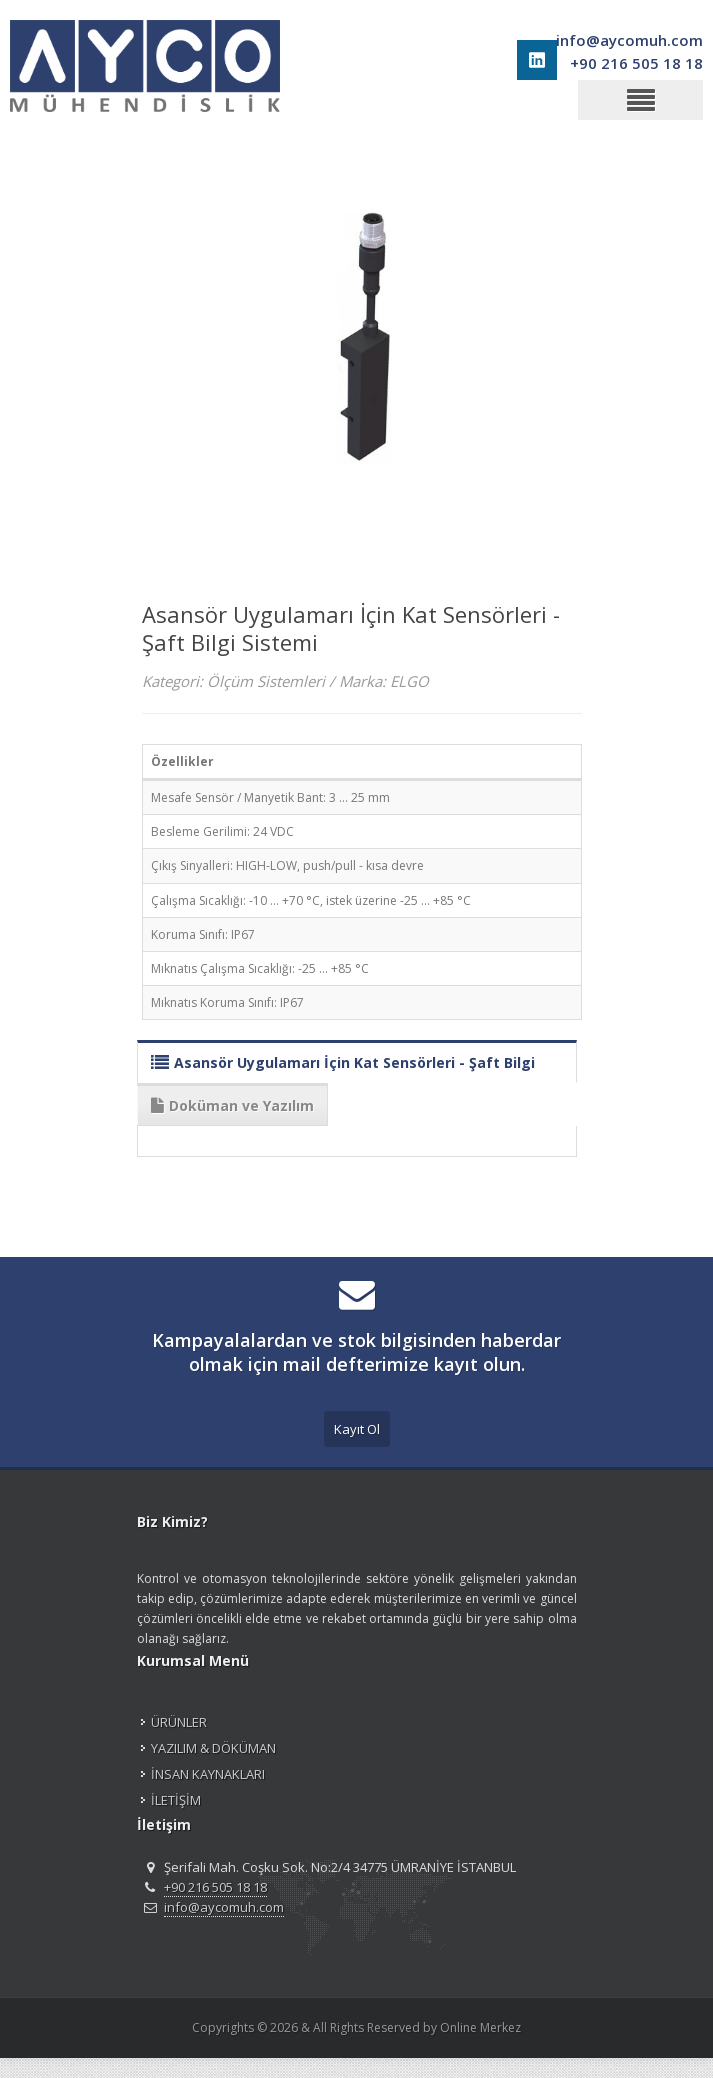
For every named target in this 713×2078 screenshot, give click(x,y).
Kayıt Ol (357, 1429)
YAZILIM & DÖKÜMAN (213, 1748)
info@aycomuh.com (629, 40)
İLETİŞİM (176, 1800)
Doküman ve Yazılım (232, 1106)
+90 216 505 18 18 (636, 63)
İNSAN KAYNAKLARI (208, 1774)
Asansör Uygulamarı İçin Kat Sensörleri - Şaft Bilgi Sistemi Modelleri (343, 1077)
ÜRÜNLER (179, 1722)
